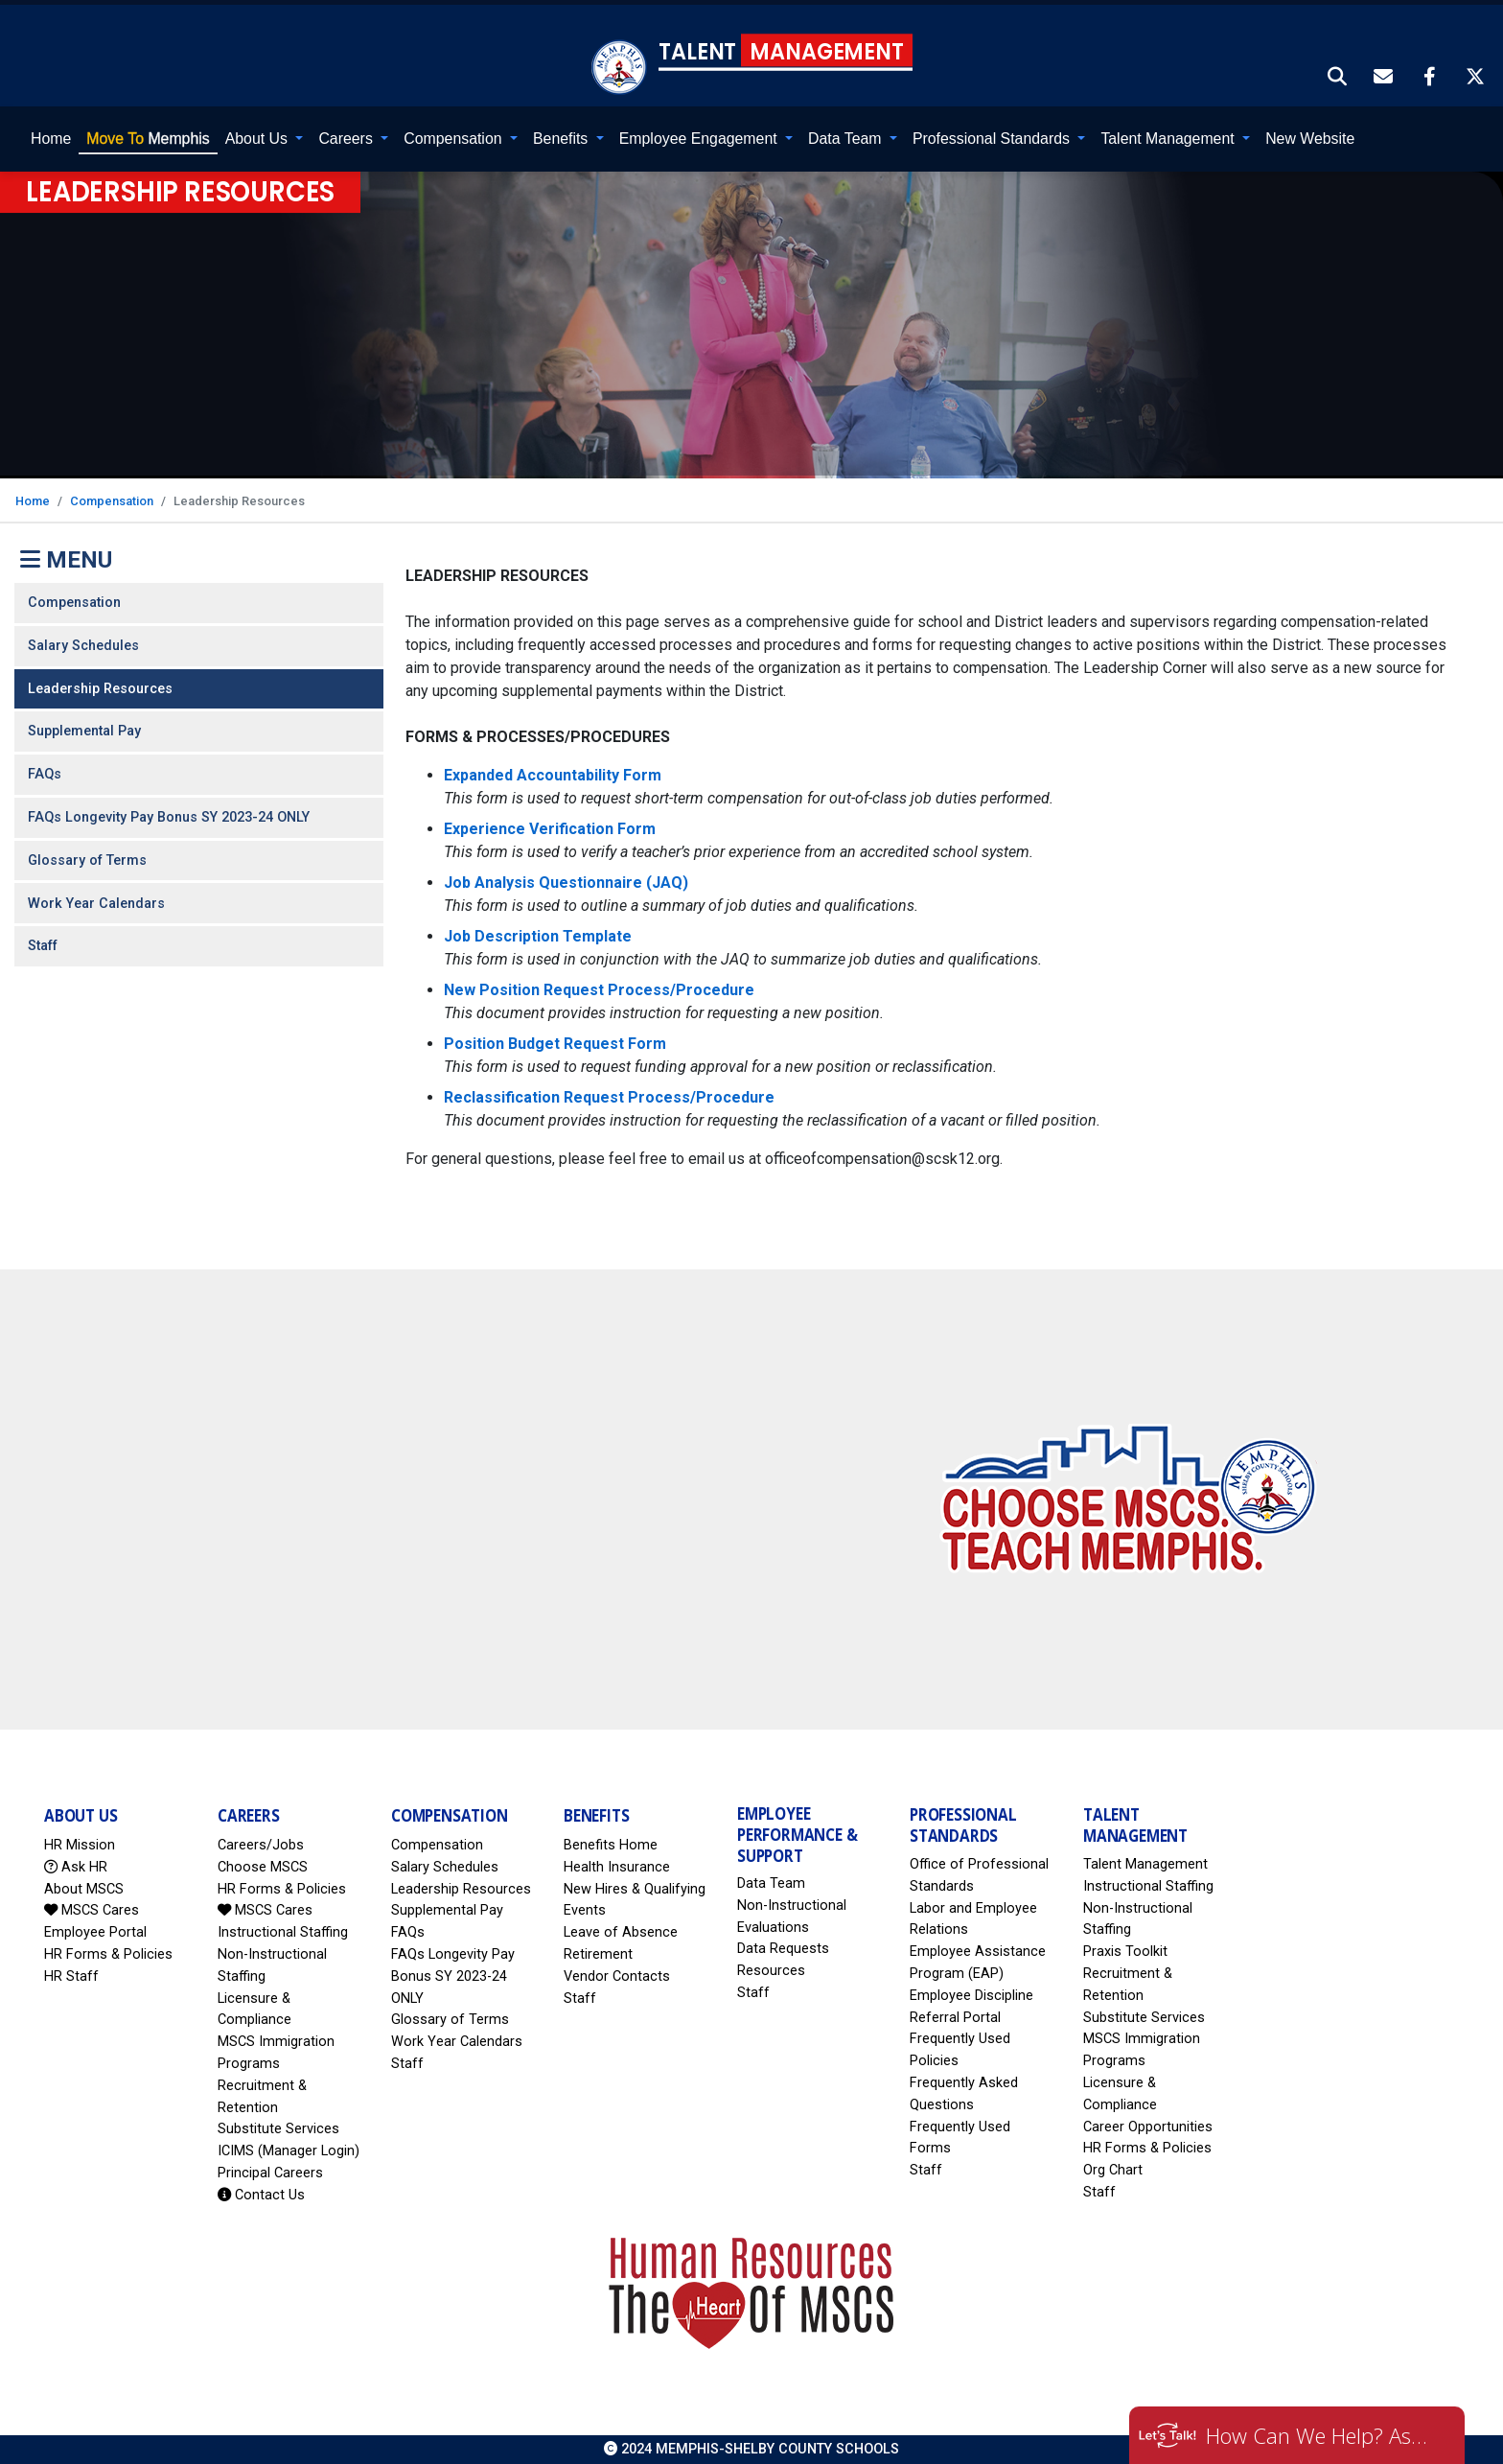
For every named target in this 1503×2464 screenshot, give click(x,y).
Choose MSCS (263, 1866)
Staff (43, 946)
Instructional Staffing (283, 1932)
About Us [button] (258, 138)
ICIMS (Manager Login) (288, 2151)
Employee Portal (95, 1932)
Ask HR (75, 1866)
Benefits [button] (562, 138)
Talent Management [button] (1169, 138)
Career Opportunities (1148, 2126)
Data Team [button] (847, 138)
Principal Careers (270, 2173)
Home (51, 138)
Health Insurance (617, 1866)
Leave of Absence (621, 1932)
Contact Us (261, 2194)
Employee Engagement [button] (700, 138)
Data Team (771, 1883)
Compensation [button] (455, 138)
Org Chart (1113, 2170)
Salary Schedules (83, 645)
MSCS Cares (91, 1910)
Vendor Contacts (617, 1975)
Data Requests (783, 1949)
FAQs (44, 774)
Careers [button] (347, 138)
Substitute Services (278, 2129)
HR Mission (79, 1845)
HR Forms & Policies (108, 1954)
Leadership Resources (100, 688)
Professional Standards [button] (993, 138)
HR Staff (71, 1975)
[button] (1338, 78)
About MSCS (84, 1888)
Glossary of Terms (87, 859)
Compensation (111, 500)
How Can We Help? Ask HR (1321, 2435)
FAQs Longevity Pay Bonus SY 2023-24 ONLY (169, 817)
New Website (1309, 138)
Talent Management (1145, 1864)
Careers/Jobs (261, 1845)
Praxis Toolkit (1125, 1951)
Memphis (147, 138)
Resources (771, 1971)
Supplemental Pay (84, 731)
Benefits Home (611, 1845)
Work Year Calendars (96, 903)
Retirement (598, 1954)
